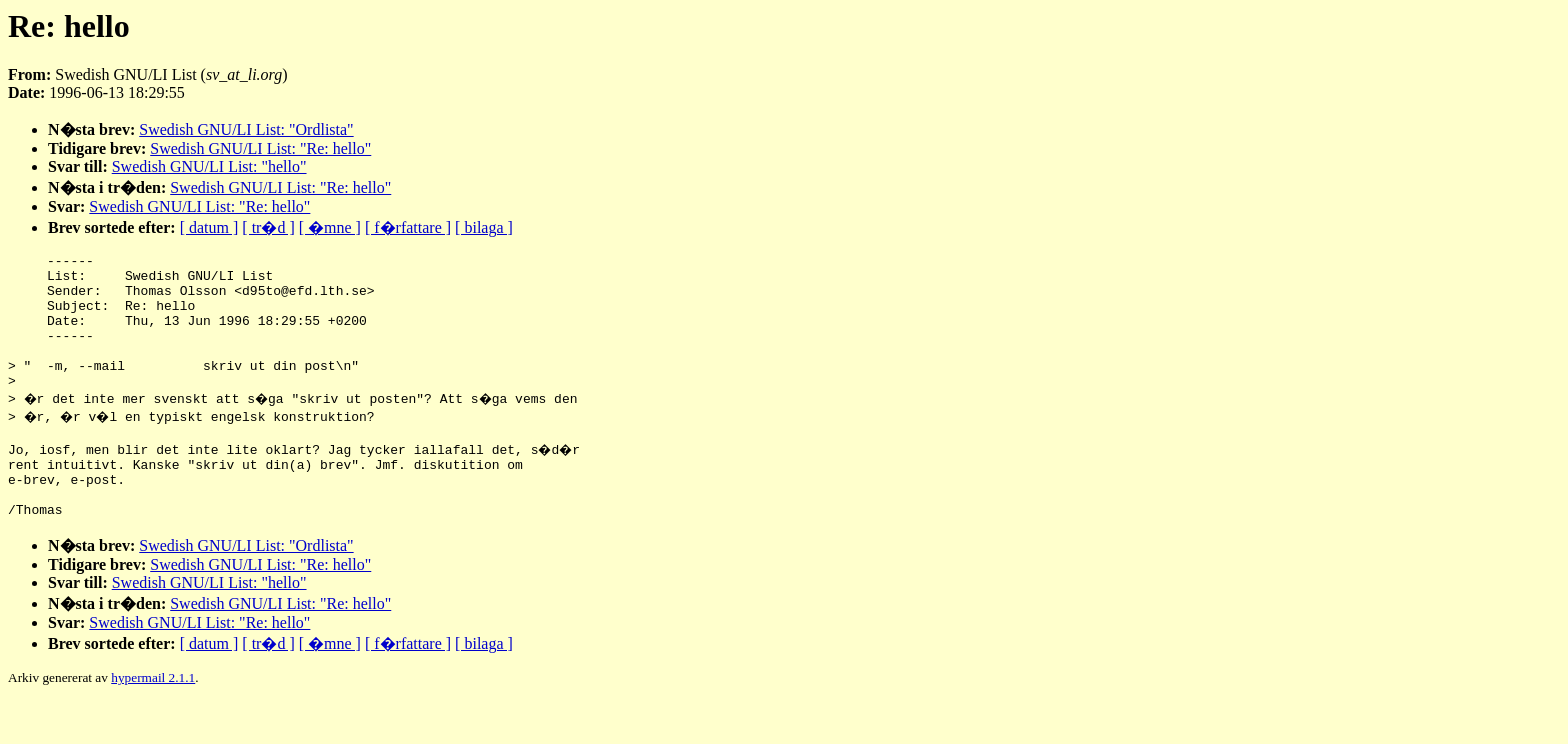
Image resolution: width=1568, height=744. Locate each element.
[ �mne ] (330, 227)
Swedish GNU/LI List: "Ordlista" (246, 129)
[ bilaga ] (484, 227)
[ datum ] (209, 227)
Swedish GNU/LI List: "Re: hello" (260, 148)
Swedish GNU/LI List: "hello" (209, 166)
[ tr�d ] (268, 227)
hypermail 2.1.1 (153, 719)
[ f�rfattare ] (408, 227)
